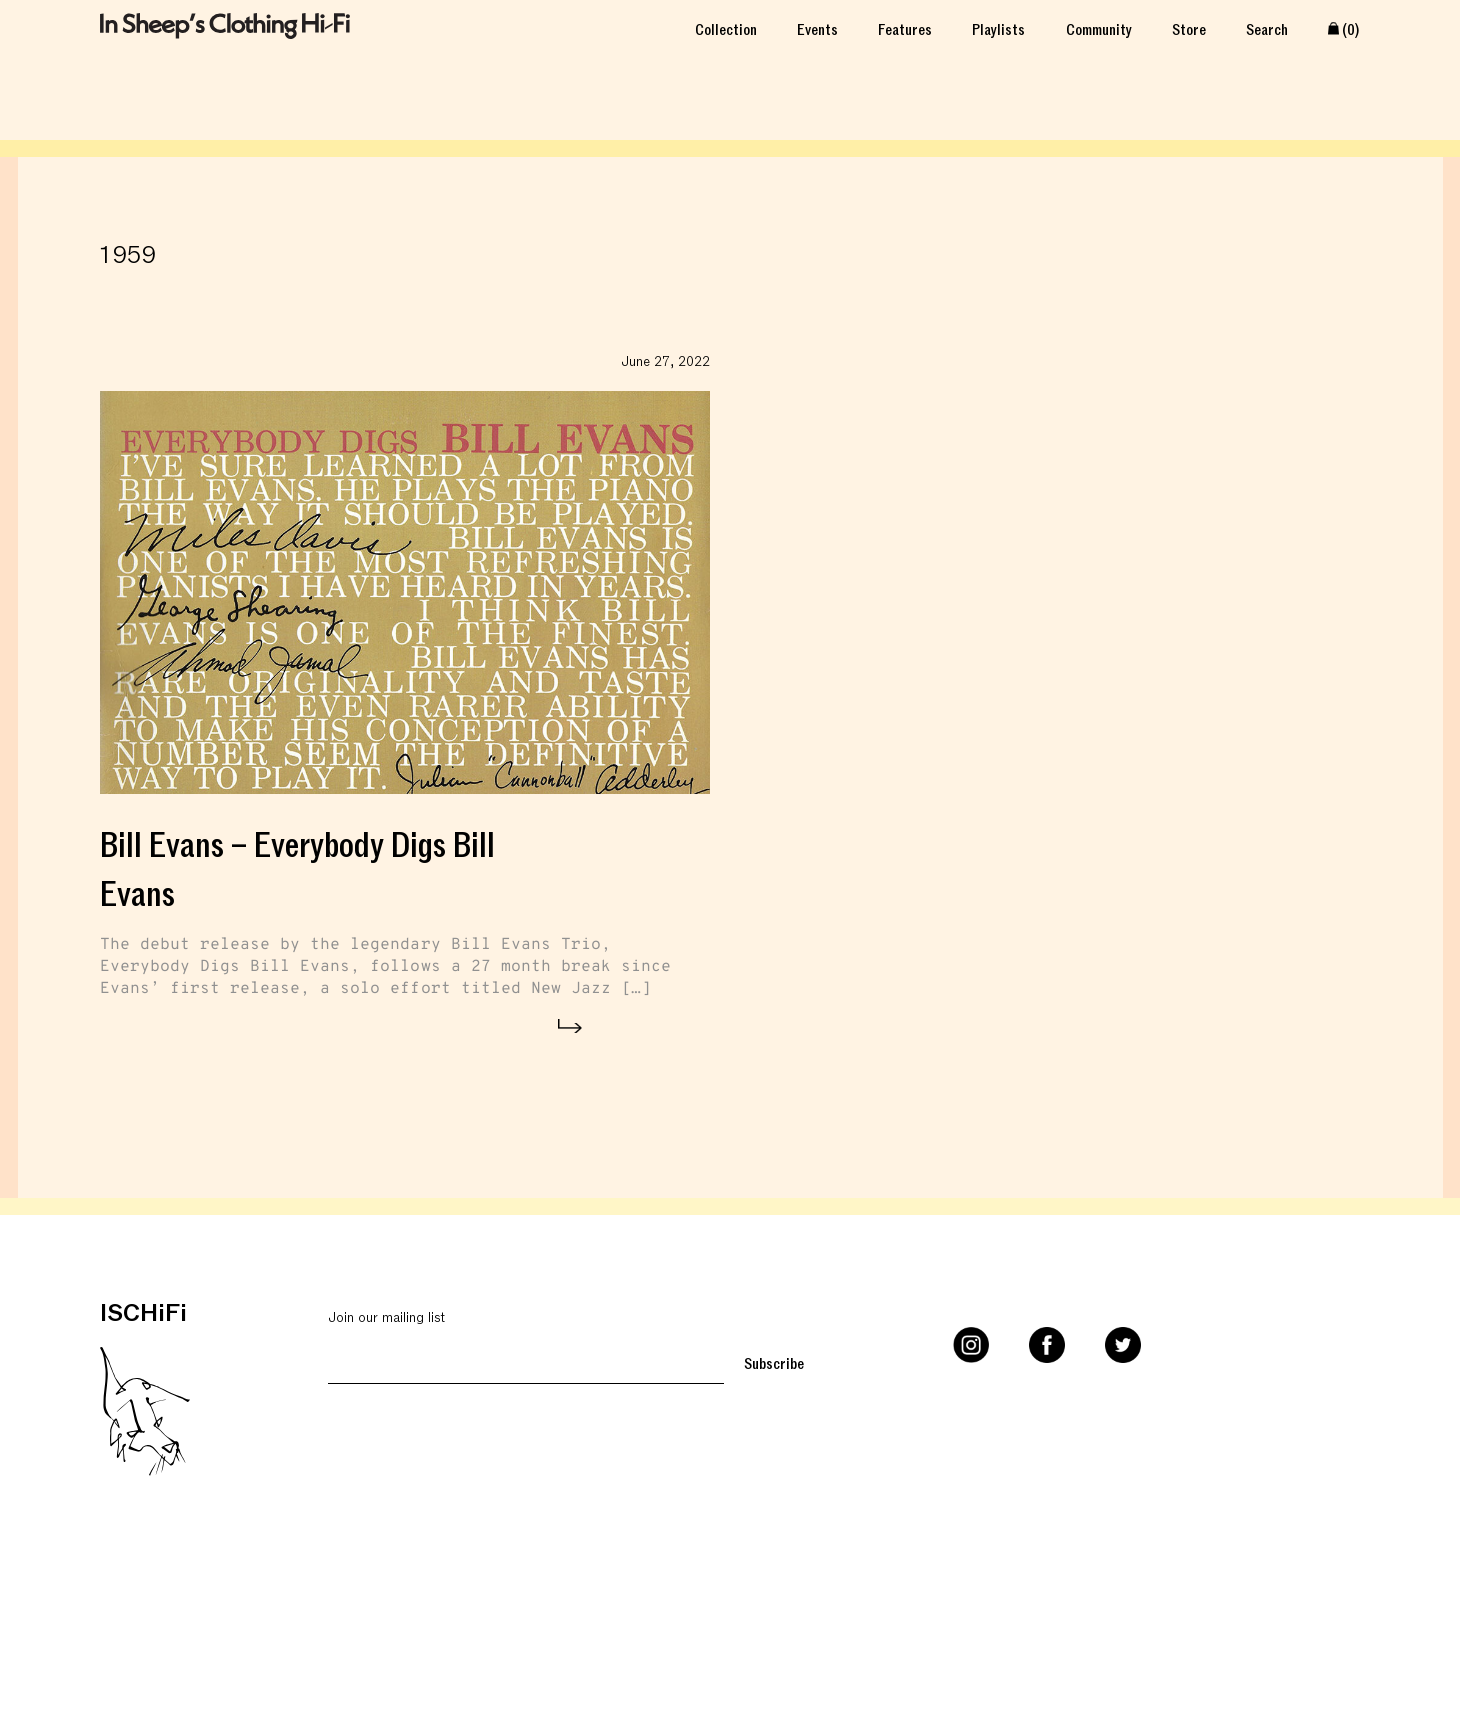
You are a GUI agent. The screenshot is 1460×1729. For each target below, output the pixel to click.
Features (905, 28)
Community (1099, 28)
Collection (726, 28)
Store (1189, 28)
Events (817, 28)
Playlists (998, 28)
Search (1267, 28)
